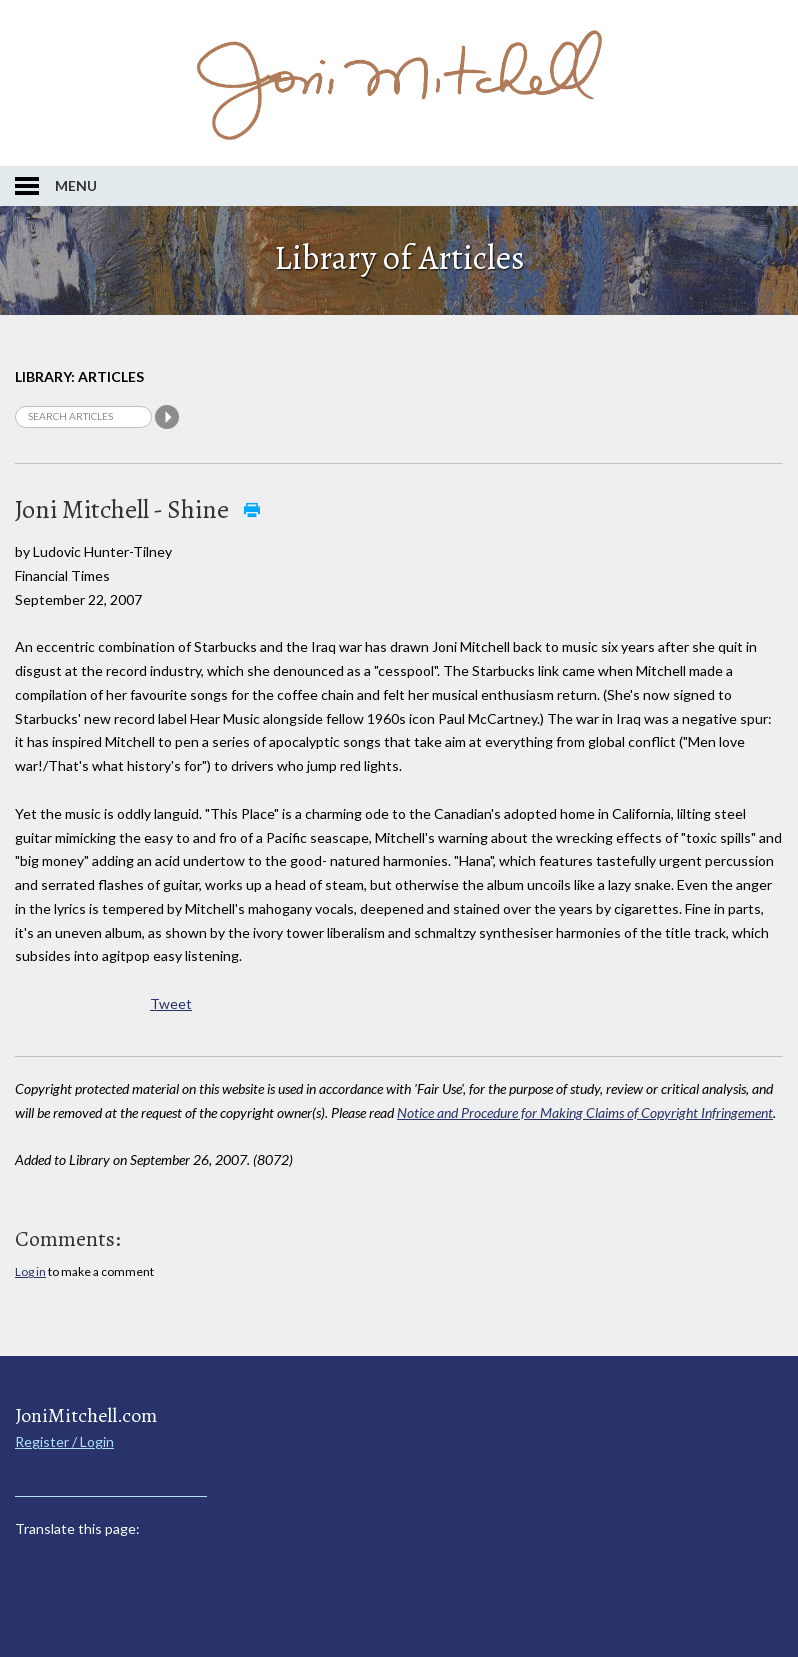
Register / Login (64, 1441)
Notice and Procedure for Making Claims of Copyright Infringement (585, 1112)
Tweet (171, 1003)
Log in (30, 1271)
